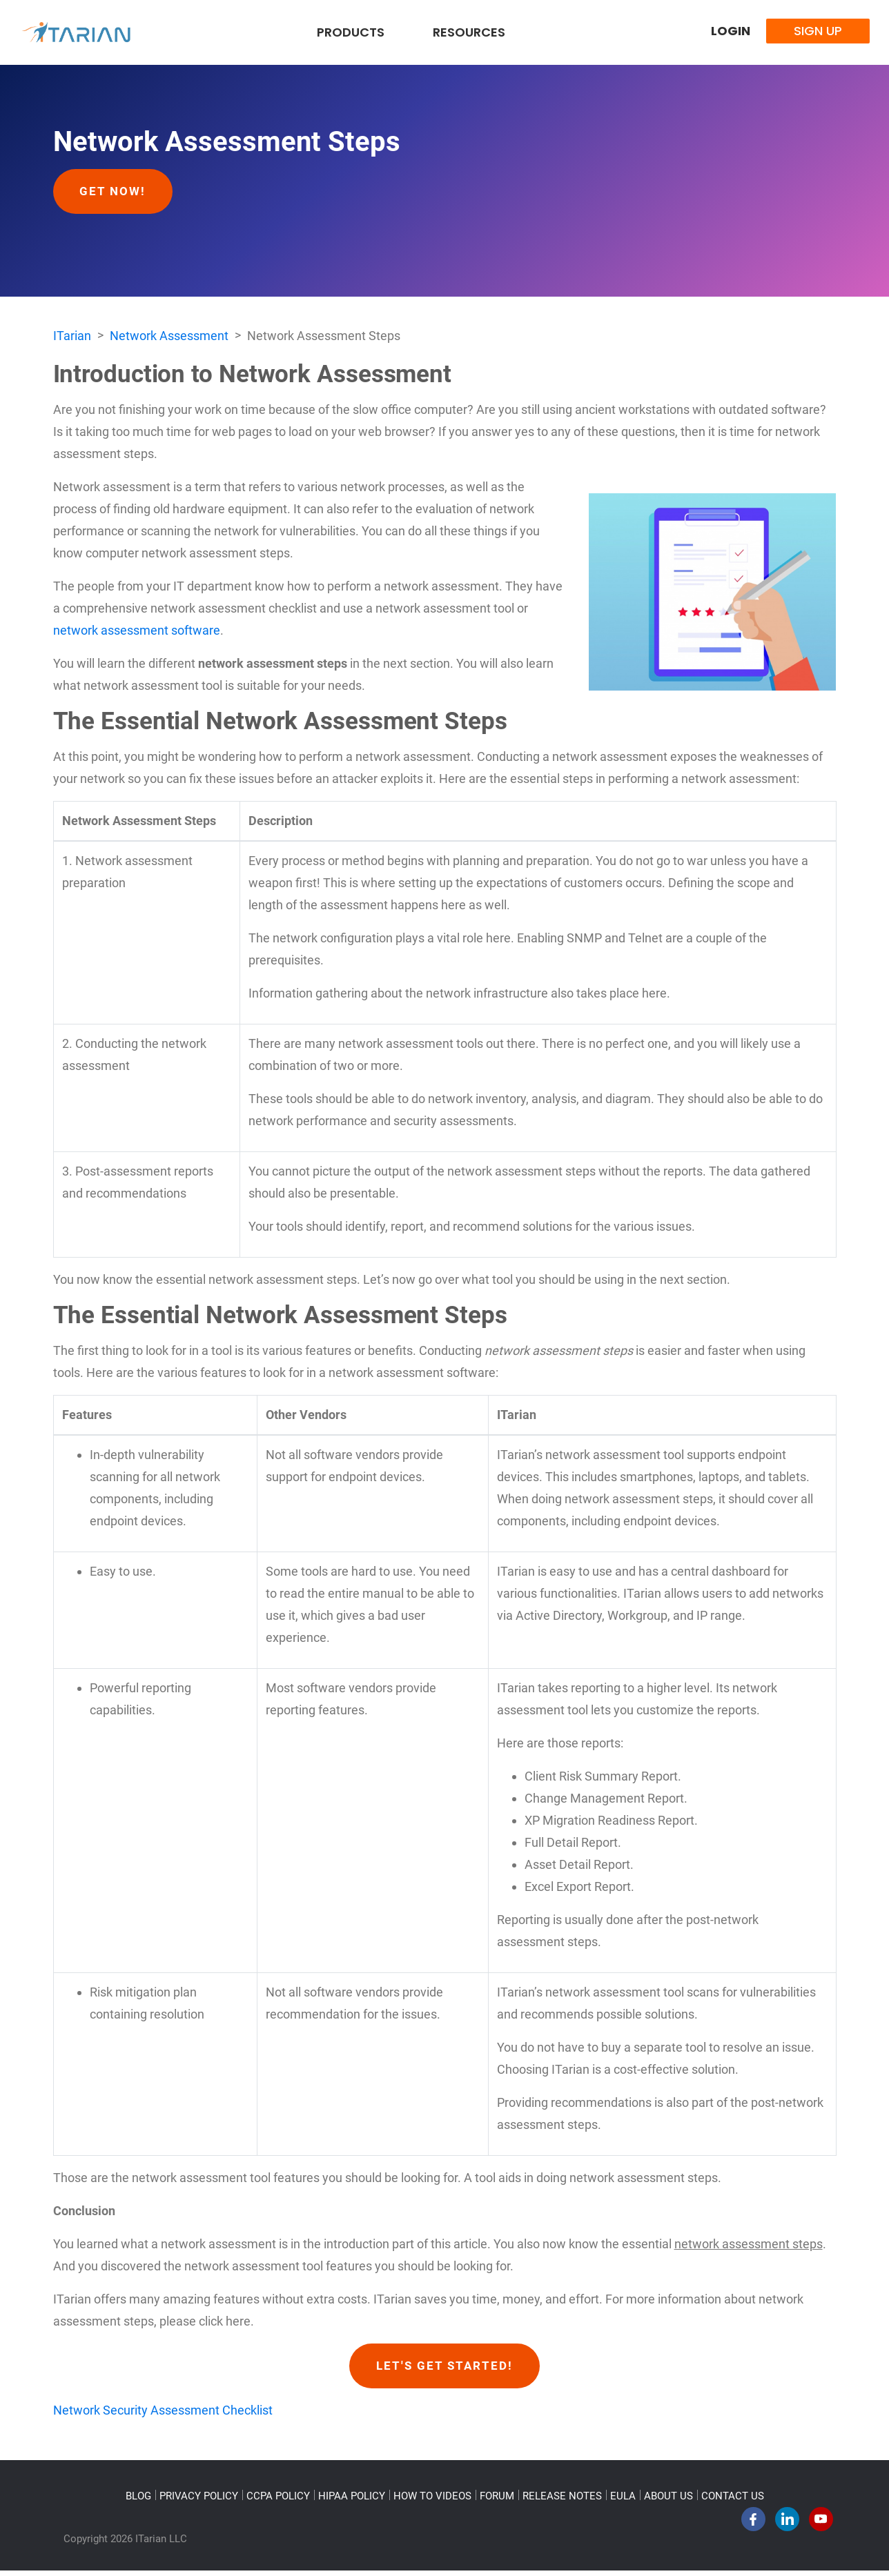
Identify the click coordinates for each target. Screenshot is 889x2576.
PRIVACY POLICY (198, 2501)
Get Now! (117, 192)
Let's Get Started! (445, 2369)
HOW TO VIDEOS (432, 2501)
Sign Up (818, 30)
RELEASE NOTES (562, 2501)
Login (730, 30)
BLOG (138, 2501)
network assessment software (136, 633)
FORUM (497, 2501)
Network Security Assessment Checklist (163, 2415)
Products (350, 32)
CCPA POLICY (278, 2501)
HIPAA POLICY (351, 2501)
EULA (623, 2501)
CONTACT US (732, 2501)
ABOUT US (668, 2501)
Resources (469, 32)
